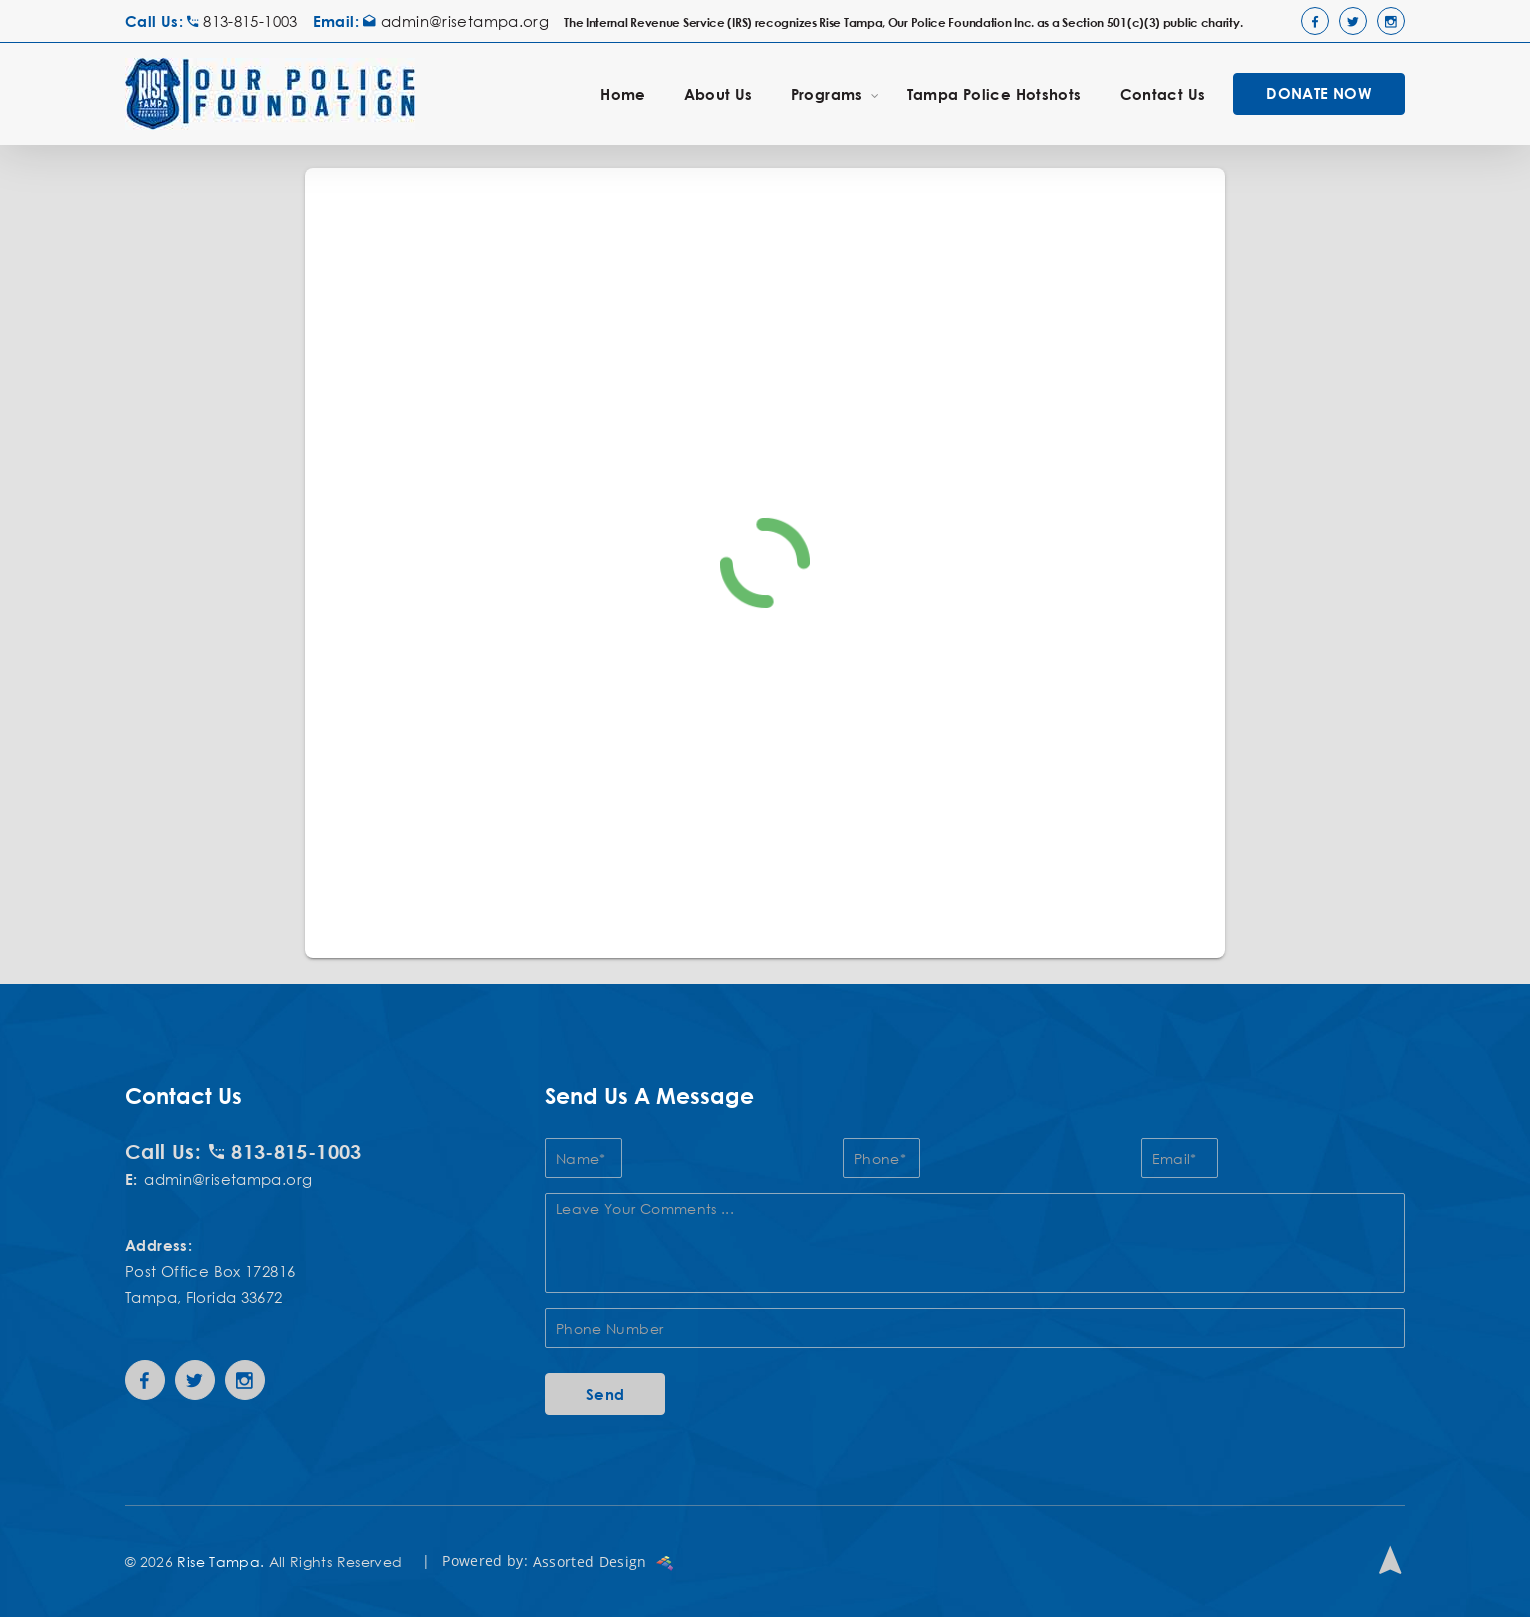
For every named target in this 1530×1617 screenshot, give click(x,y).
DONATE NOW (1319, 93)
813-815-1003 (242, 21)
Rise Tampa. (220, 1561)
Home (623, 94)
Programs (835, 93)
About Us (718, 94)
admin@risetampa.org (456, 21)
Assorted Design (603, 1561)
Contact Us (1163, 94)
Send (605, 1394)
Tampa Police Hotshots (994, 94)
